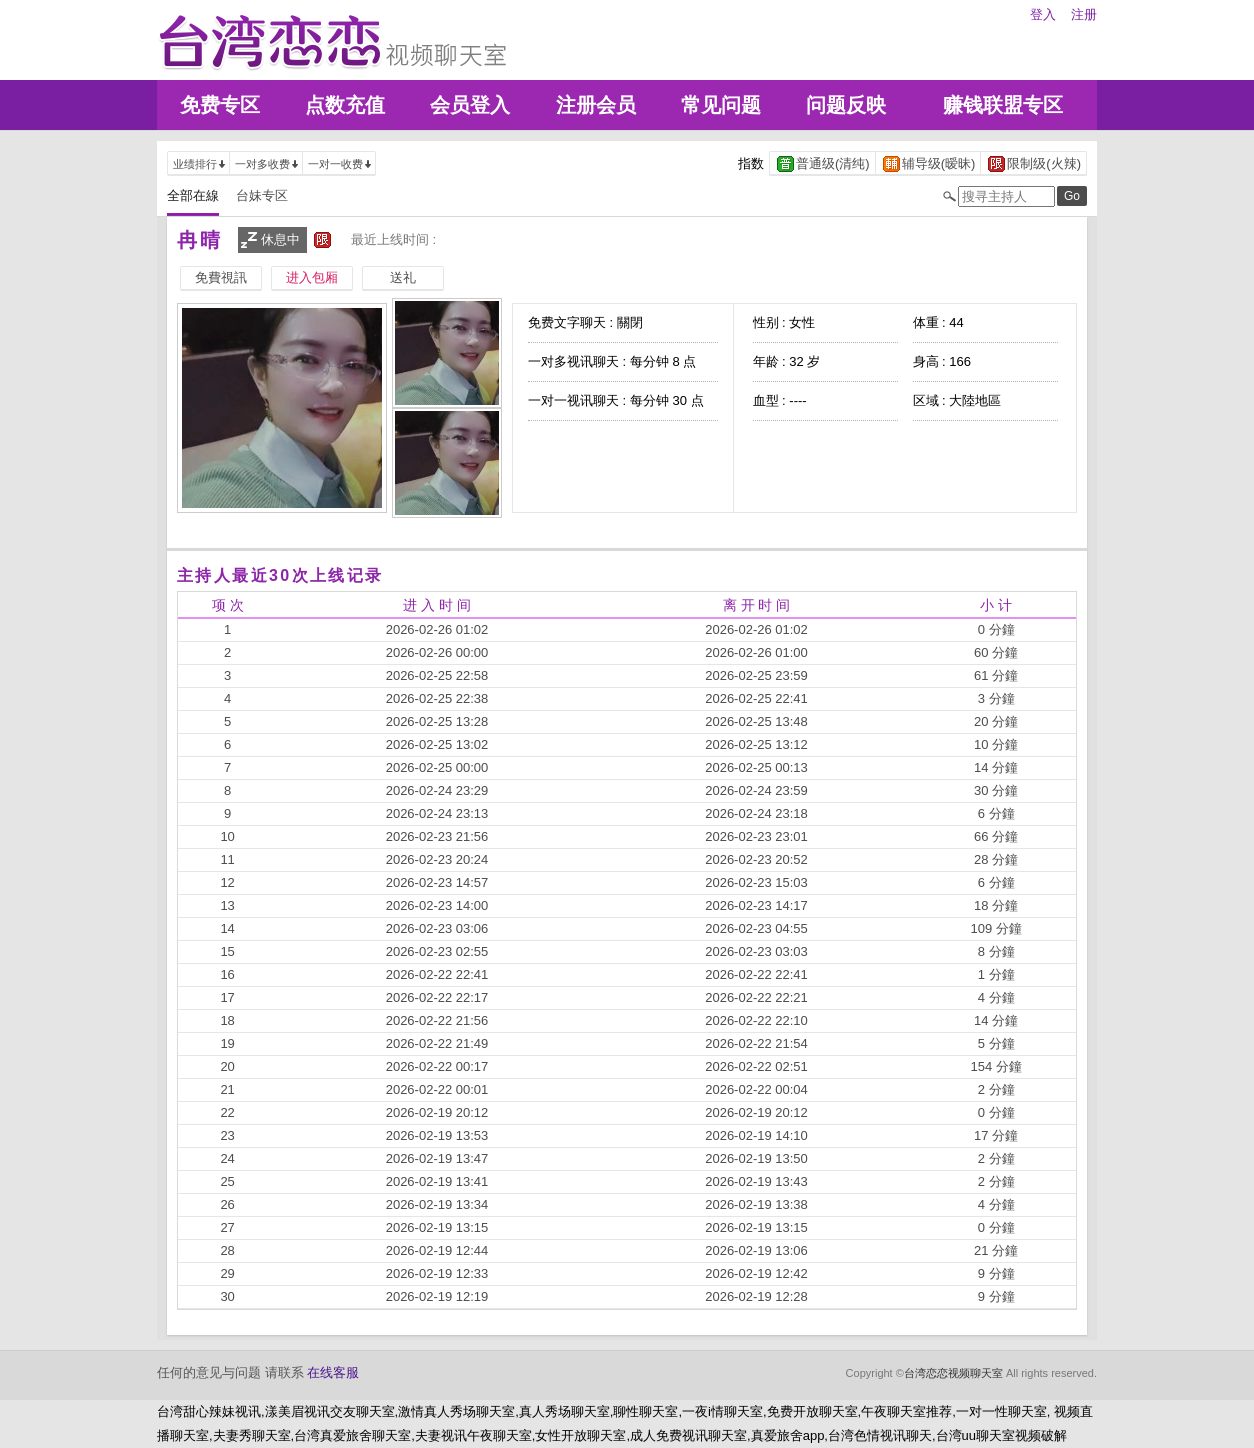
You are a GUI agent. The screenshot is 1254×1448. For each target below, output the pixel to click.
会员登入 (470, 105)
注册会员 (596, 105)
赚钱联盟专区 (1003, 105)
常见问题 (721, 105)
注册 (1084, 14)
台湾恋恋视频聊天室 (953, 1373)
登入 (1043, 14)
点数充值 (345, 105)
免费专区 (220, 105)
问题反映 (846, 105)
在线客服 (333, 1372)
